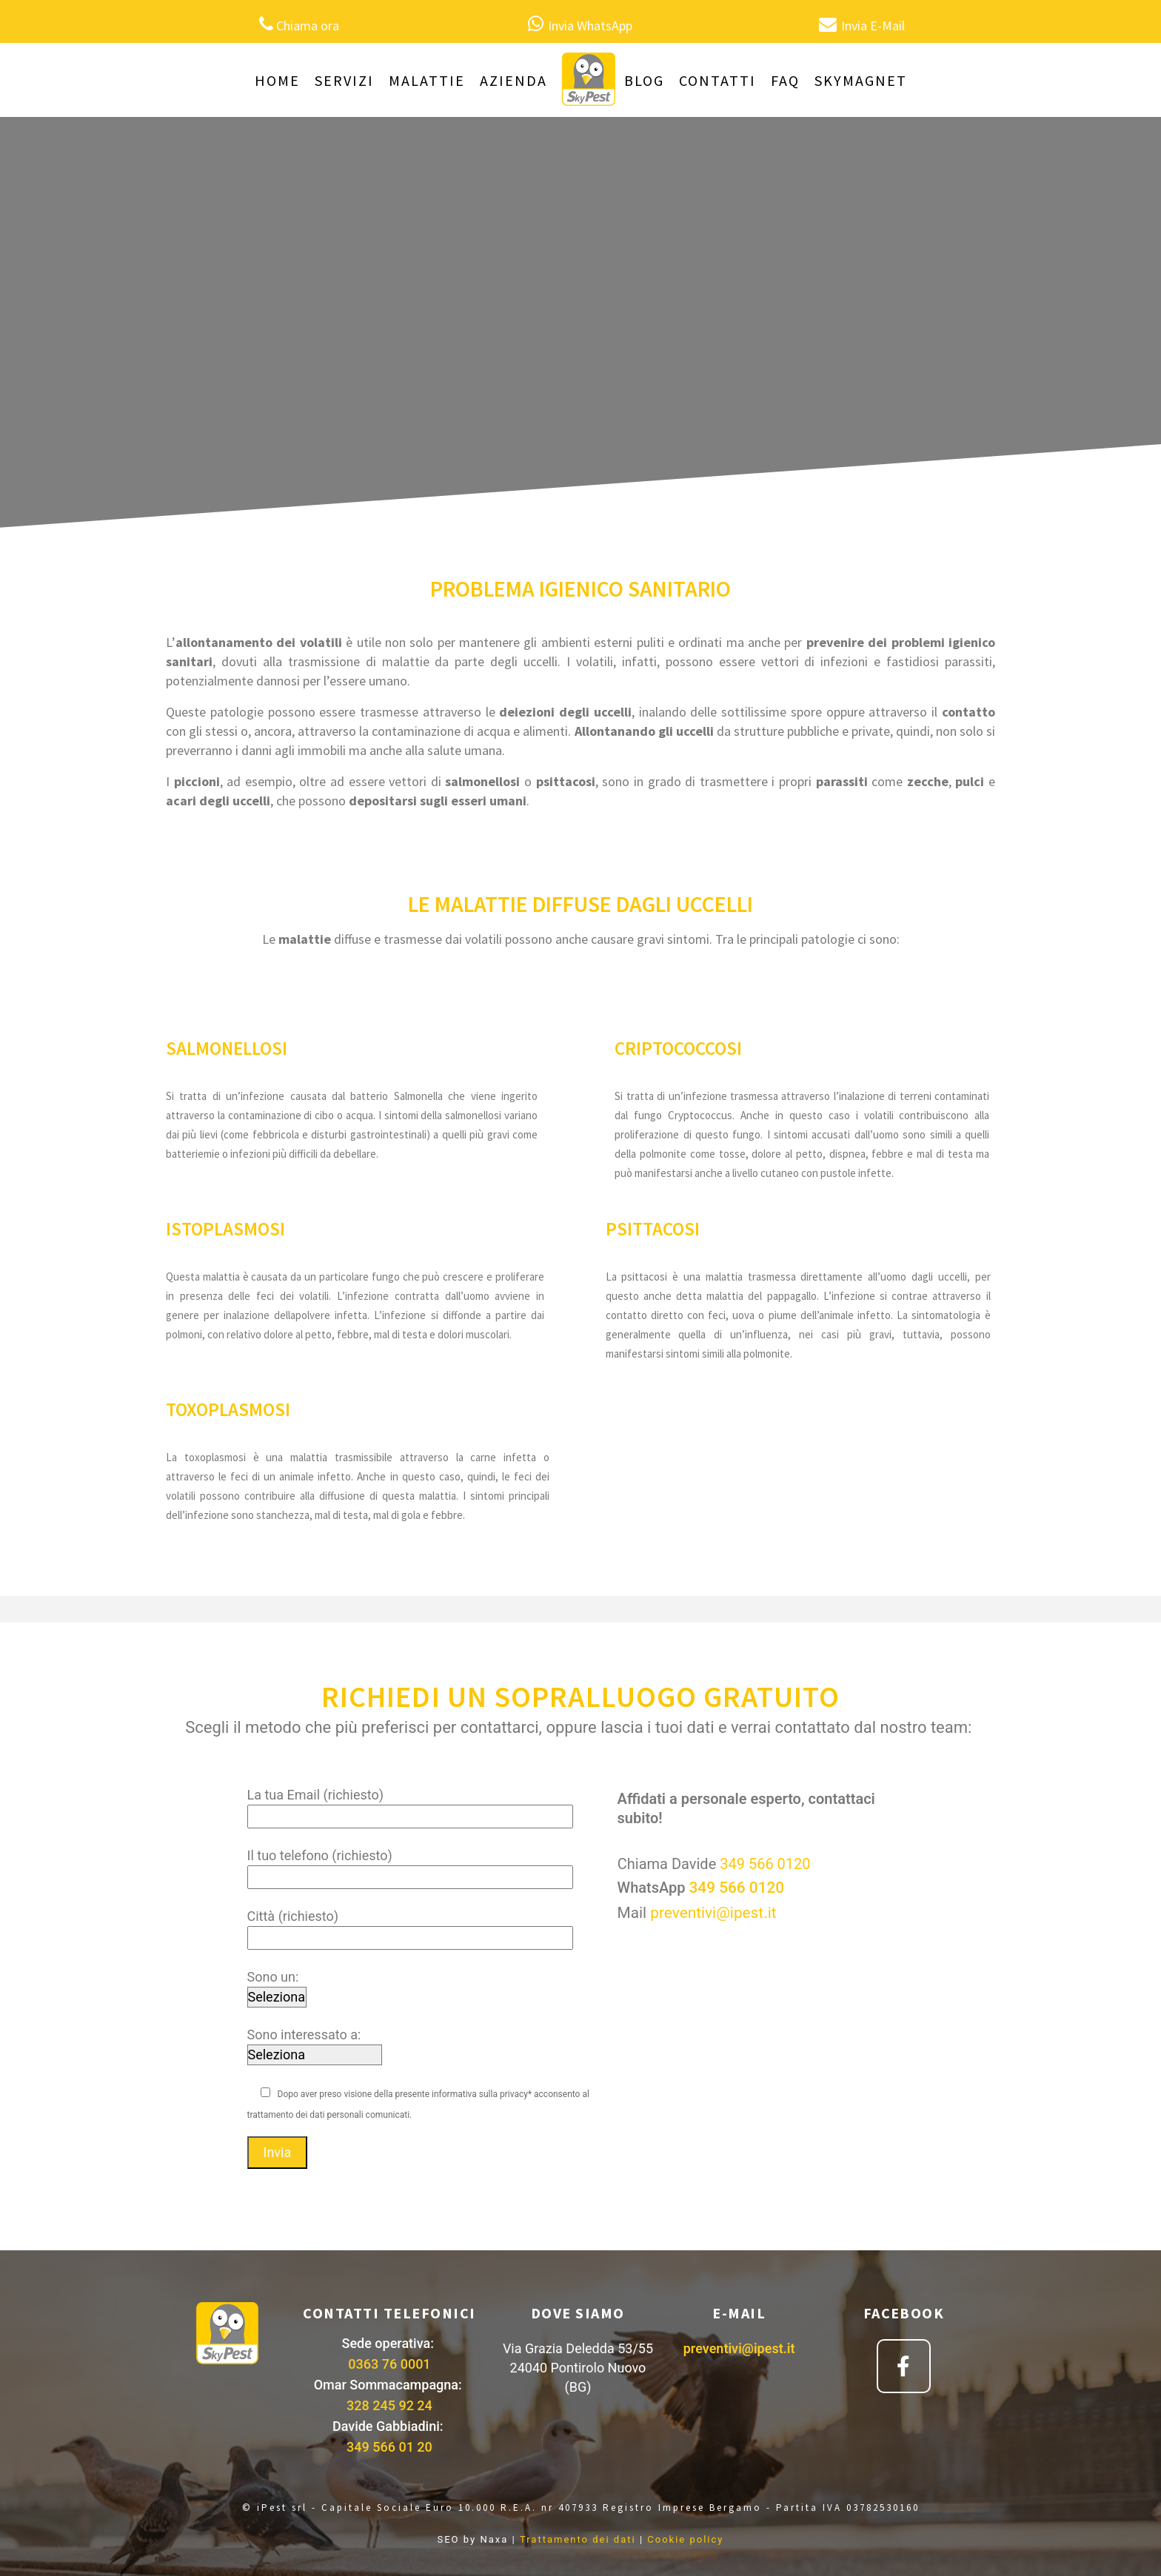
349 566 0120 (765, 1864)
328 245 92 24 (389, 2405)
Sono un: (277, 1987)
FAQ (785, 80)
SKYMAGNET (860, 80)
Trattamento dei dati (578, 2539)
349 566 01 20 (389, 2447)
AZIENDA (513, 80)
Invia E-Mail (873, 25)
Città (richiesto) (410, 1926)
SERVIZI (344, 80)
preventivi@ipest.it (713, 1913)
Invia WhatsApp (590, 25)
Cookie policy (685, 2539)
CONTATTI (717, 80)
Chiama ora (307, 25)
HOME (277, 80)
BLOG (644, 80)
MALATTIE (427, 80)
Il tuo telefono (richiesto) (410, 1866)
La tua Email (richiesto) (410, 1805)
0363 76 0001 (389, 2364)
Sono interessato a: (314, 2044)
